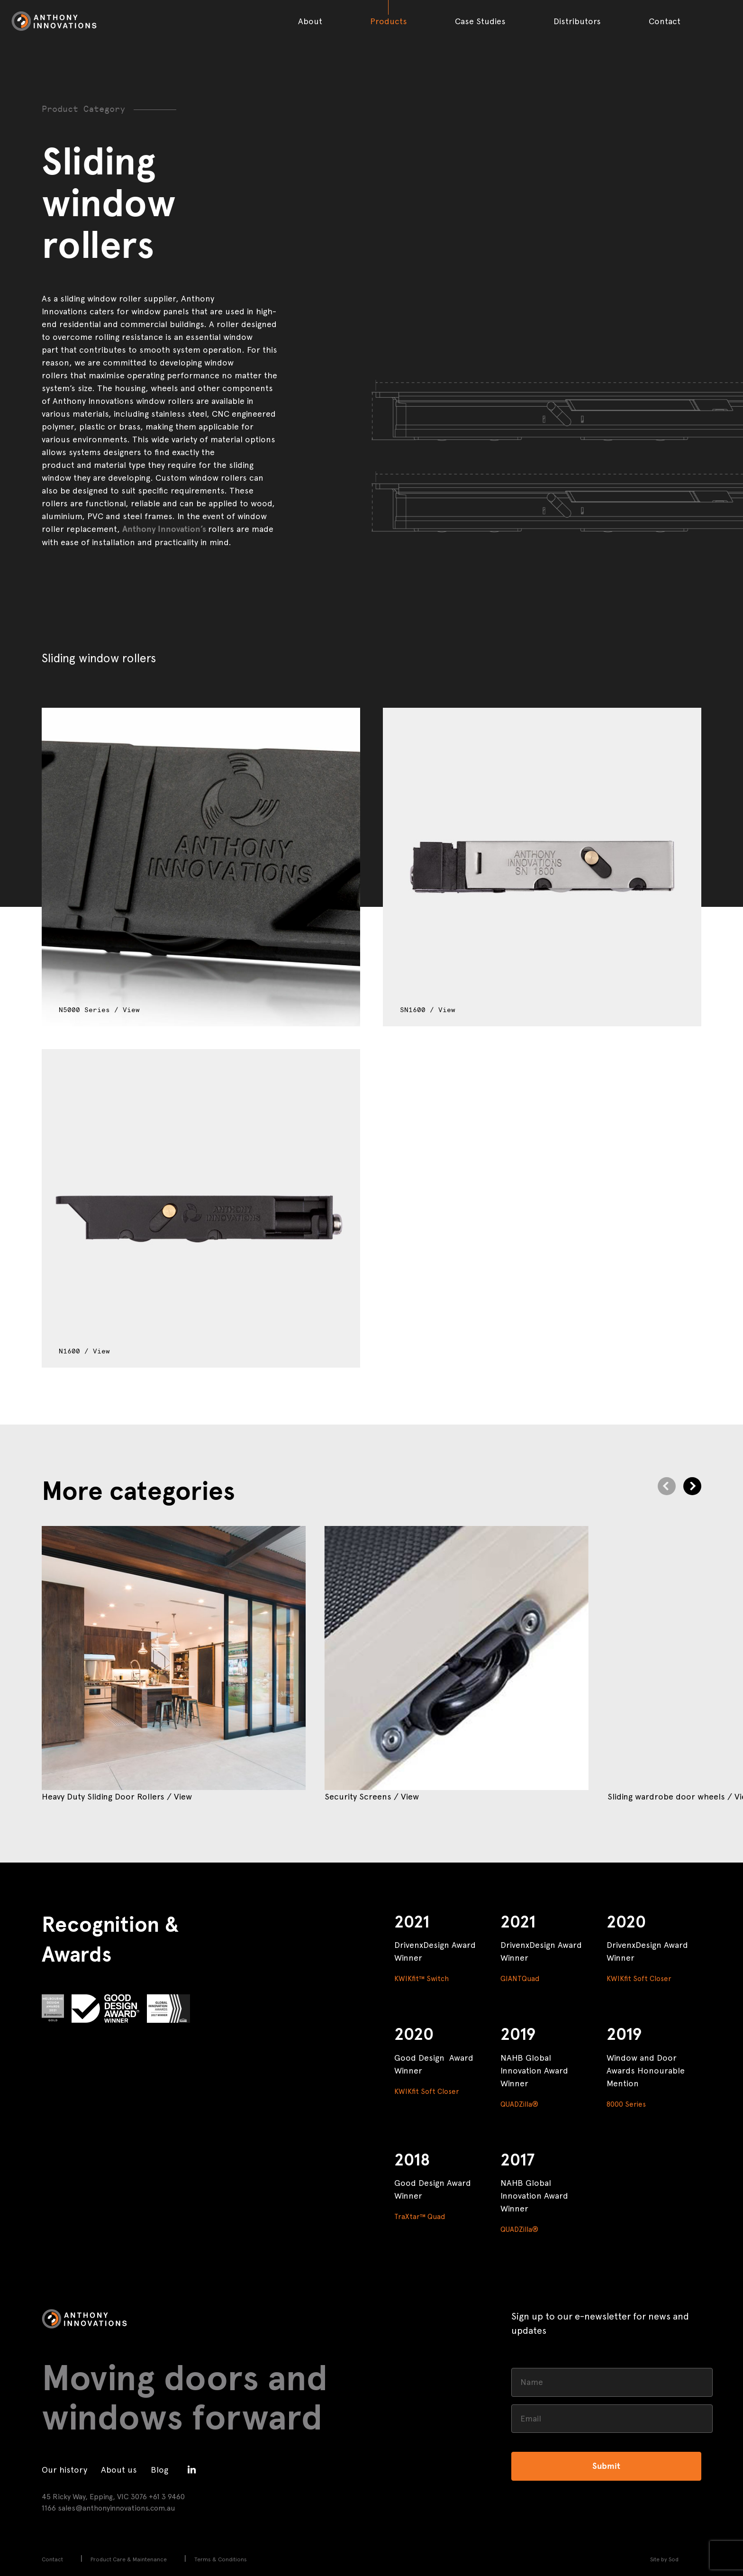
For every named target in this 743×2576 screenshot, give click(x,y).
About (310, 21)
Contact (664, 21)
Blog (159, 2470)
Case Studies (480, 21)
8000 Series (626, 2104)
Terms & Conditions (220, 2559)
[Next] (692, 1486)
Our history (64, 2470)
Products (388, 21)
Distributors (577, 21)
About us (119, 2470)
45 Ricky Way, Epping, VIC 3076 (94, 2496)
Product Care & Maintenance (129, 2559)
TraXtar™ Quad (419, 2216)
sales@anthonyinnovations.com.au (116, 2507)
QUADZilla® (519, 2104)
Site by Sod (664, 2559)
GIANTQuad (519, 1978)
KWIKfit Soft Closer (639, 1978)
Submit (606, 2466)
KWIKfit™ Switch (421, 1978)
